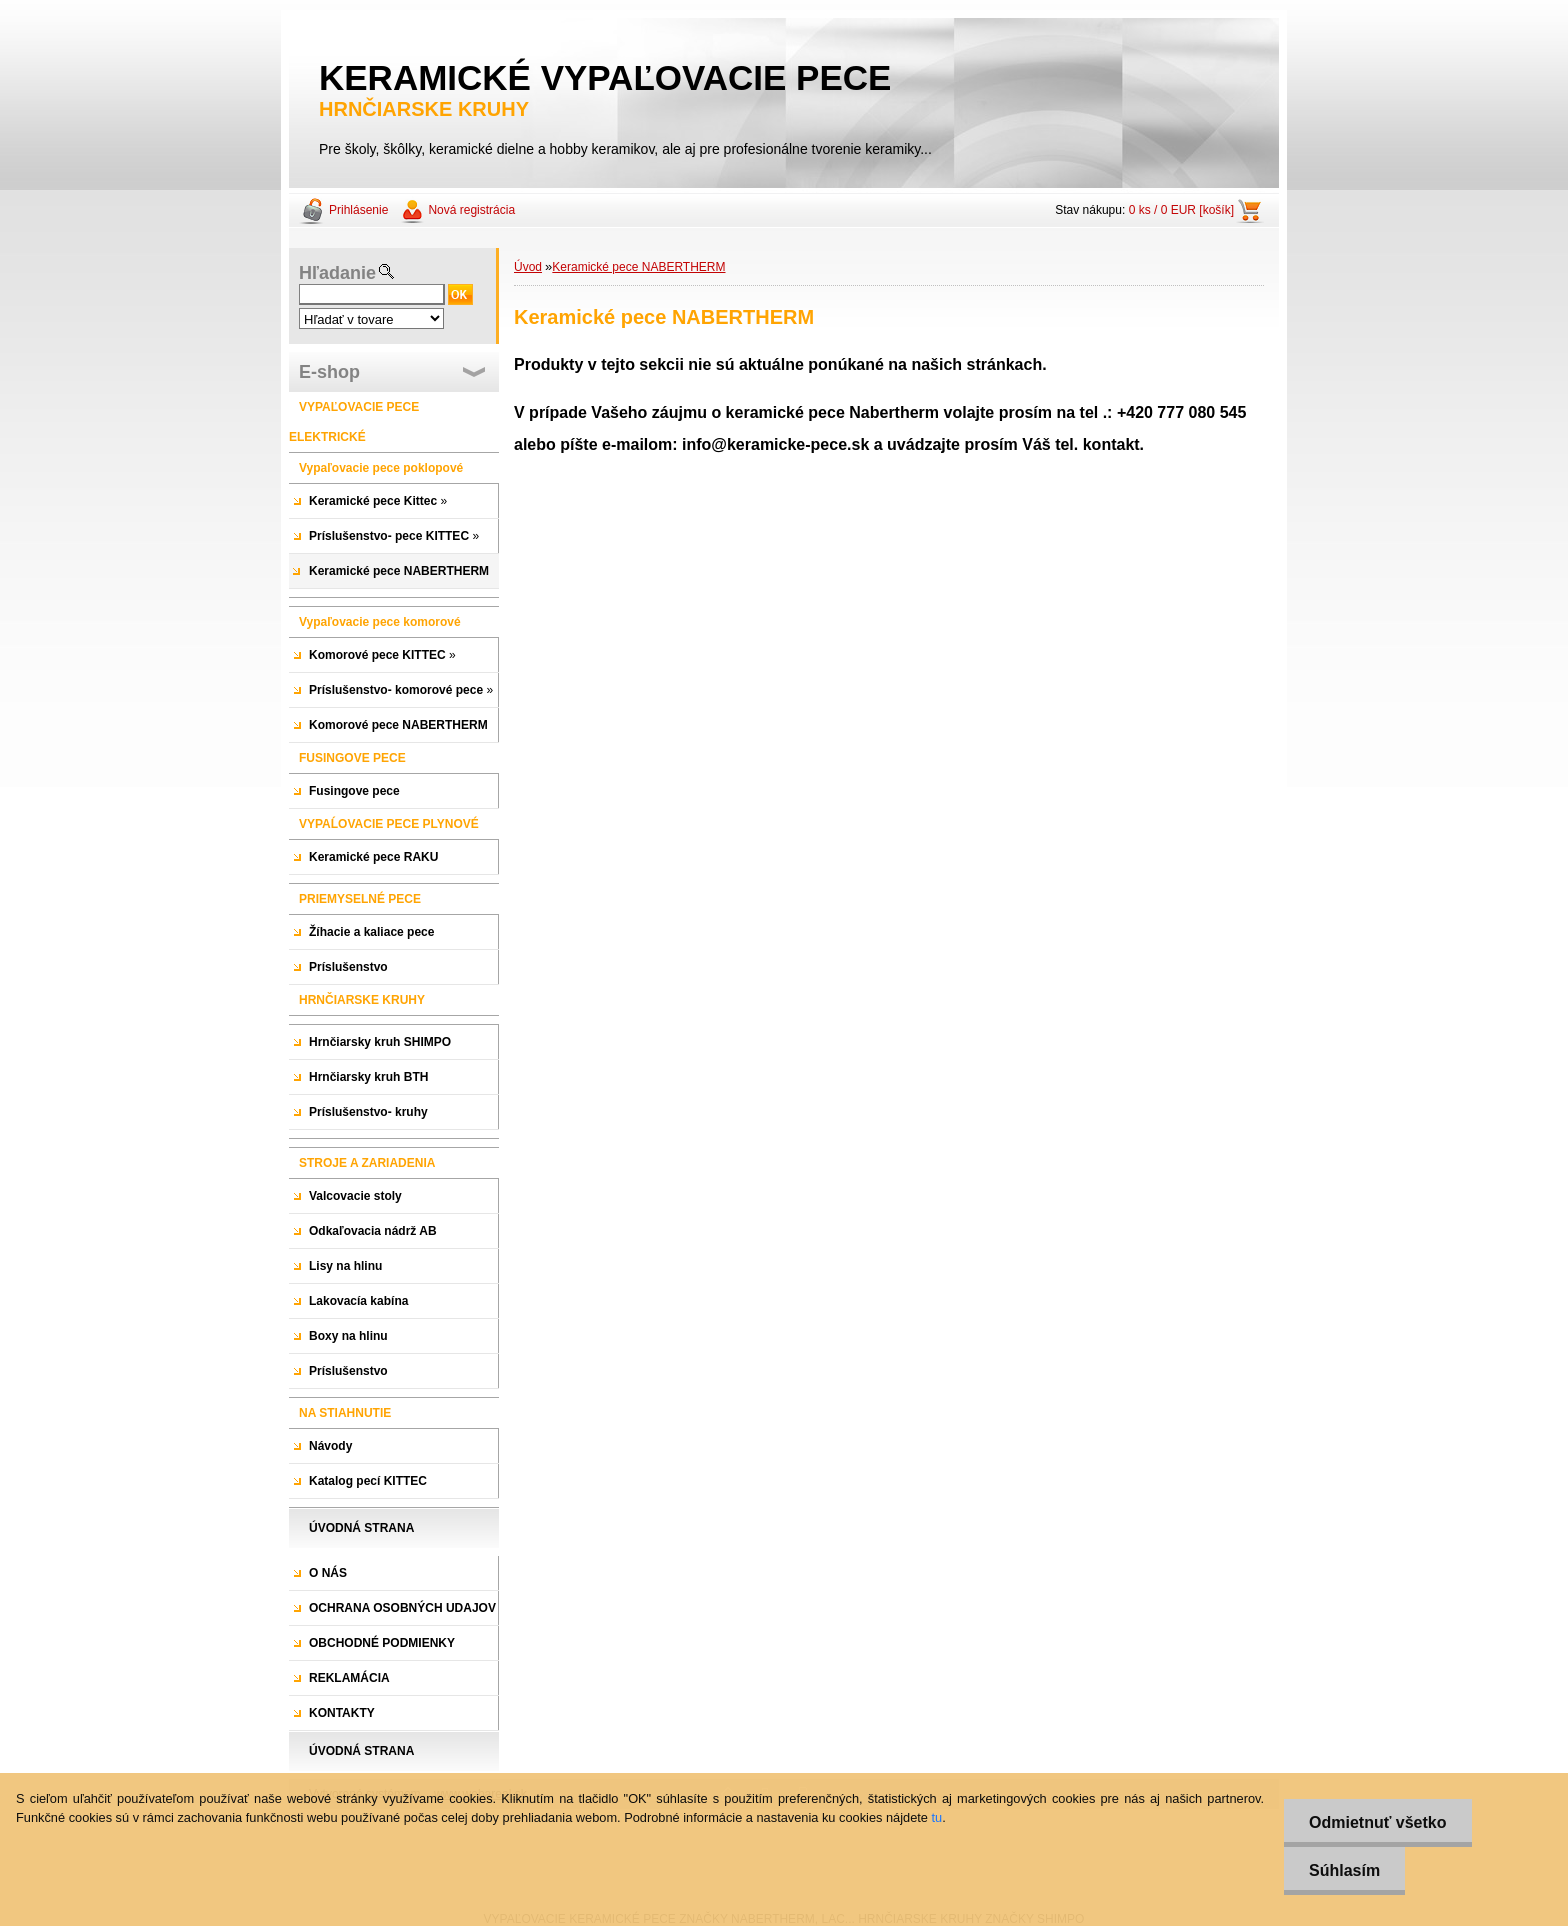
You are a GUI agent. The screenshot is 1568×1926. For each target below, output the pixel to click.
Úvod (528, 267)
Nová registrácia (471, 210)
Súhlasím (1344, 1870)
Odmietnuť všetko (1377, 1822)
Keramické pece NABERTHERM (638, 267)
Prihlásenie (358, 210)
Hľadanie (337, 273)
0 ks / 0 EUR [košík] (1181, 210)
